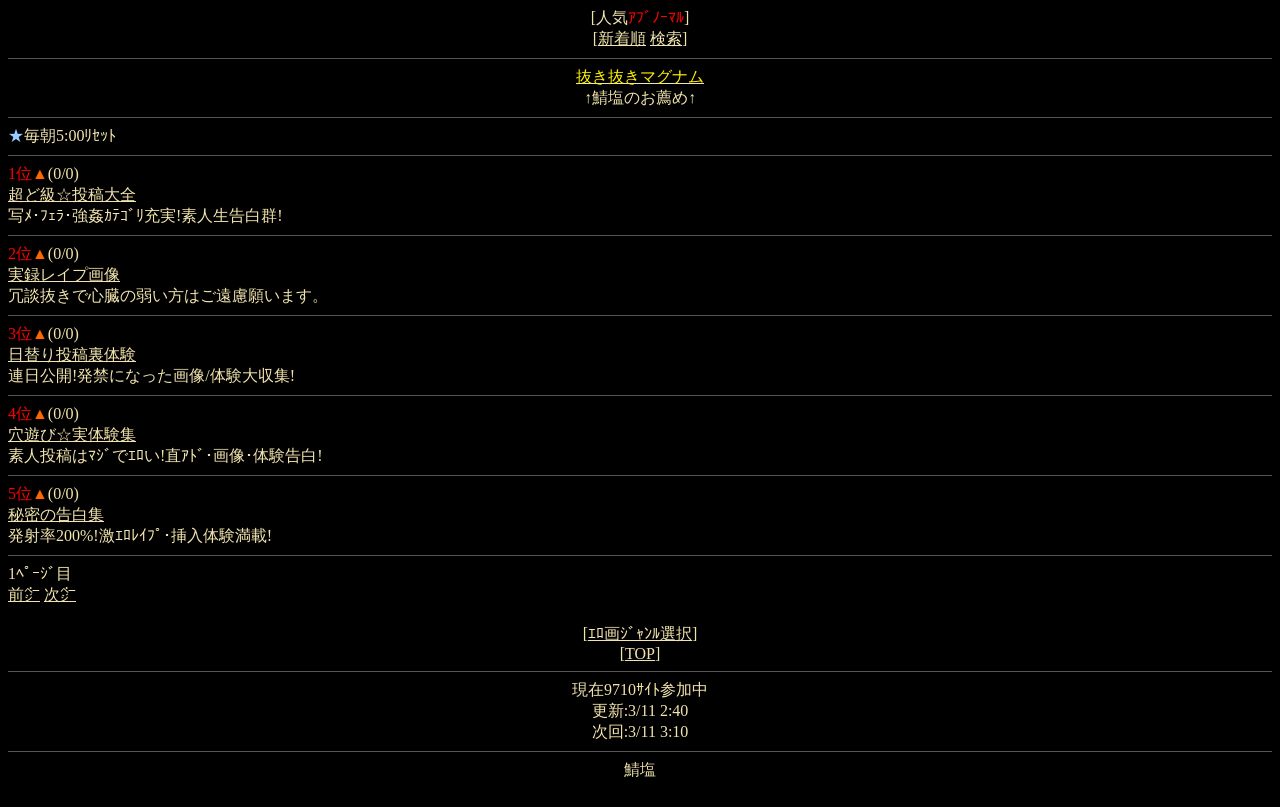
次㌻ (60, 594)
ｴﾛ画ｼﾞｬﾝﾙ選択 (640, 633)
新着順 (622, 38)
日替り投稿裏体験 (72, 354)
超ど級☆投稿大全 (72, 194)
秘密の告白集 (56, 514)
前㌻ (24, 594)
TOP (640, 653)
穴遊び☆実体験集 (72, 434)
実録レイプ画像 (64, 274)
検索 (666, 38)
